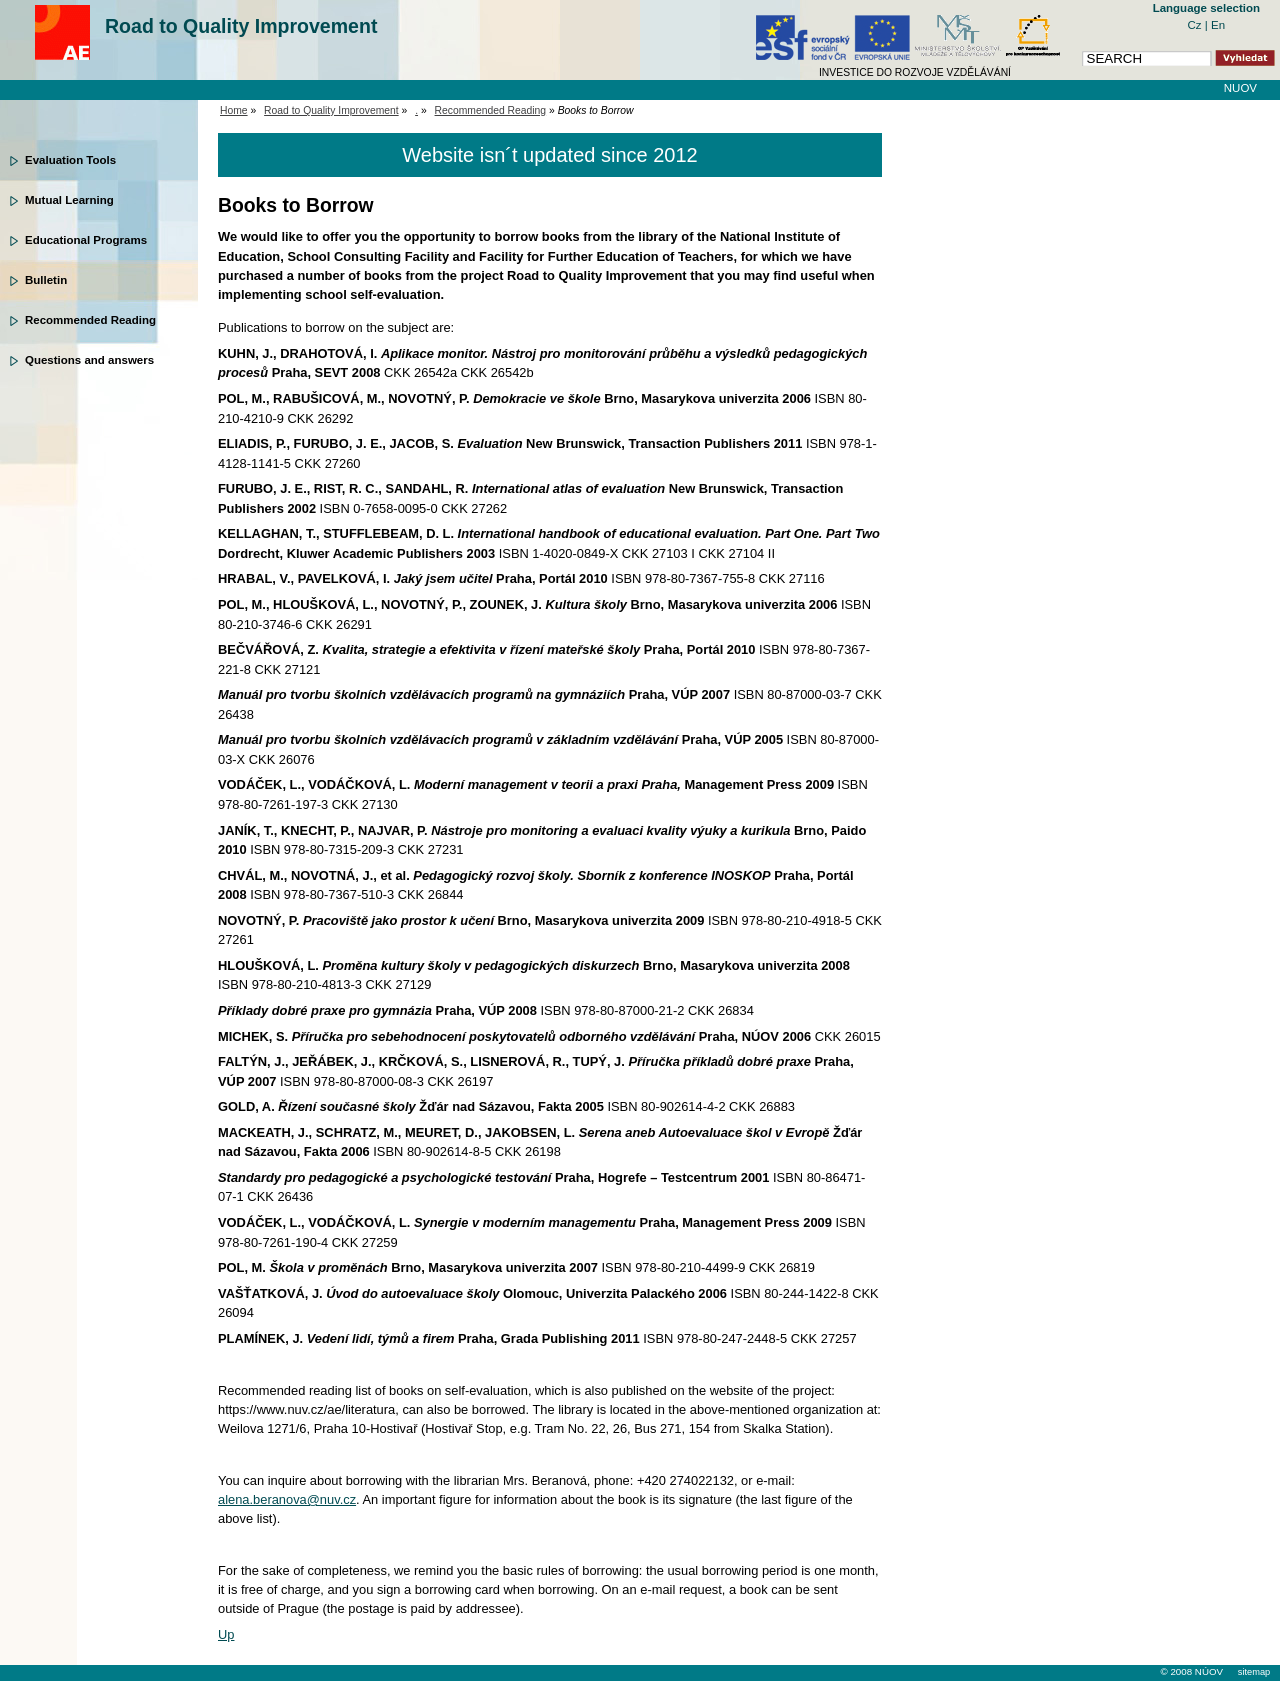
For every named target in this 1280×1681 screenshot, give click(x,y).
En (1218, 25)
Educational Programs (86, 240)
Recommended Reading (90, 320)
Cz (1196, 25)
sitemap (1254, 1672)
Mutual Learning (69, 200)
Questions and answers (89, 360)
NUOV (1240, 88)
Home (234, 110)
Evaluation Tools (70, 160)
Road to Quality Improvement (241, 26)
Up (226, 1634)
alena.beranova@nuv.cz (287, 1499)
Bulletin (46, 280)
